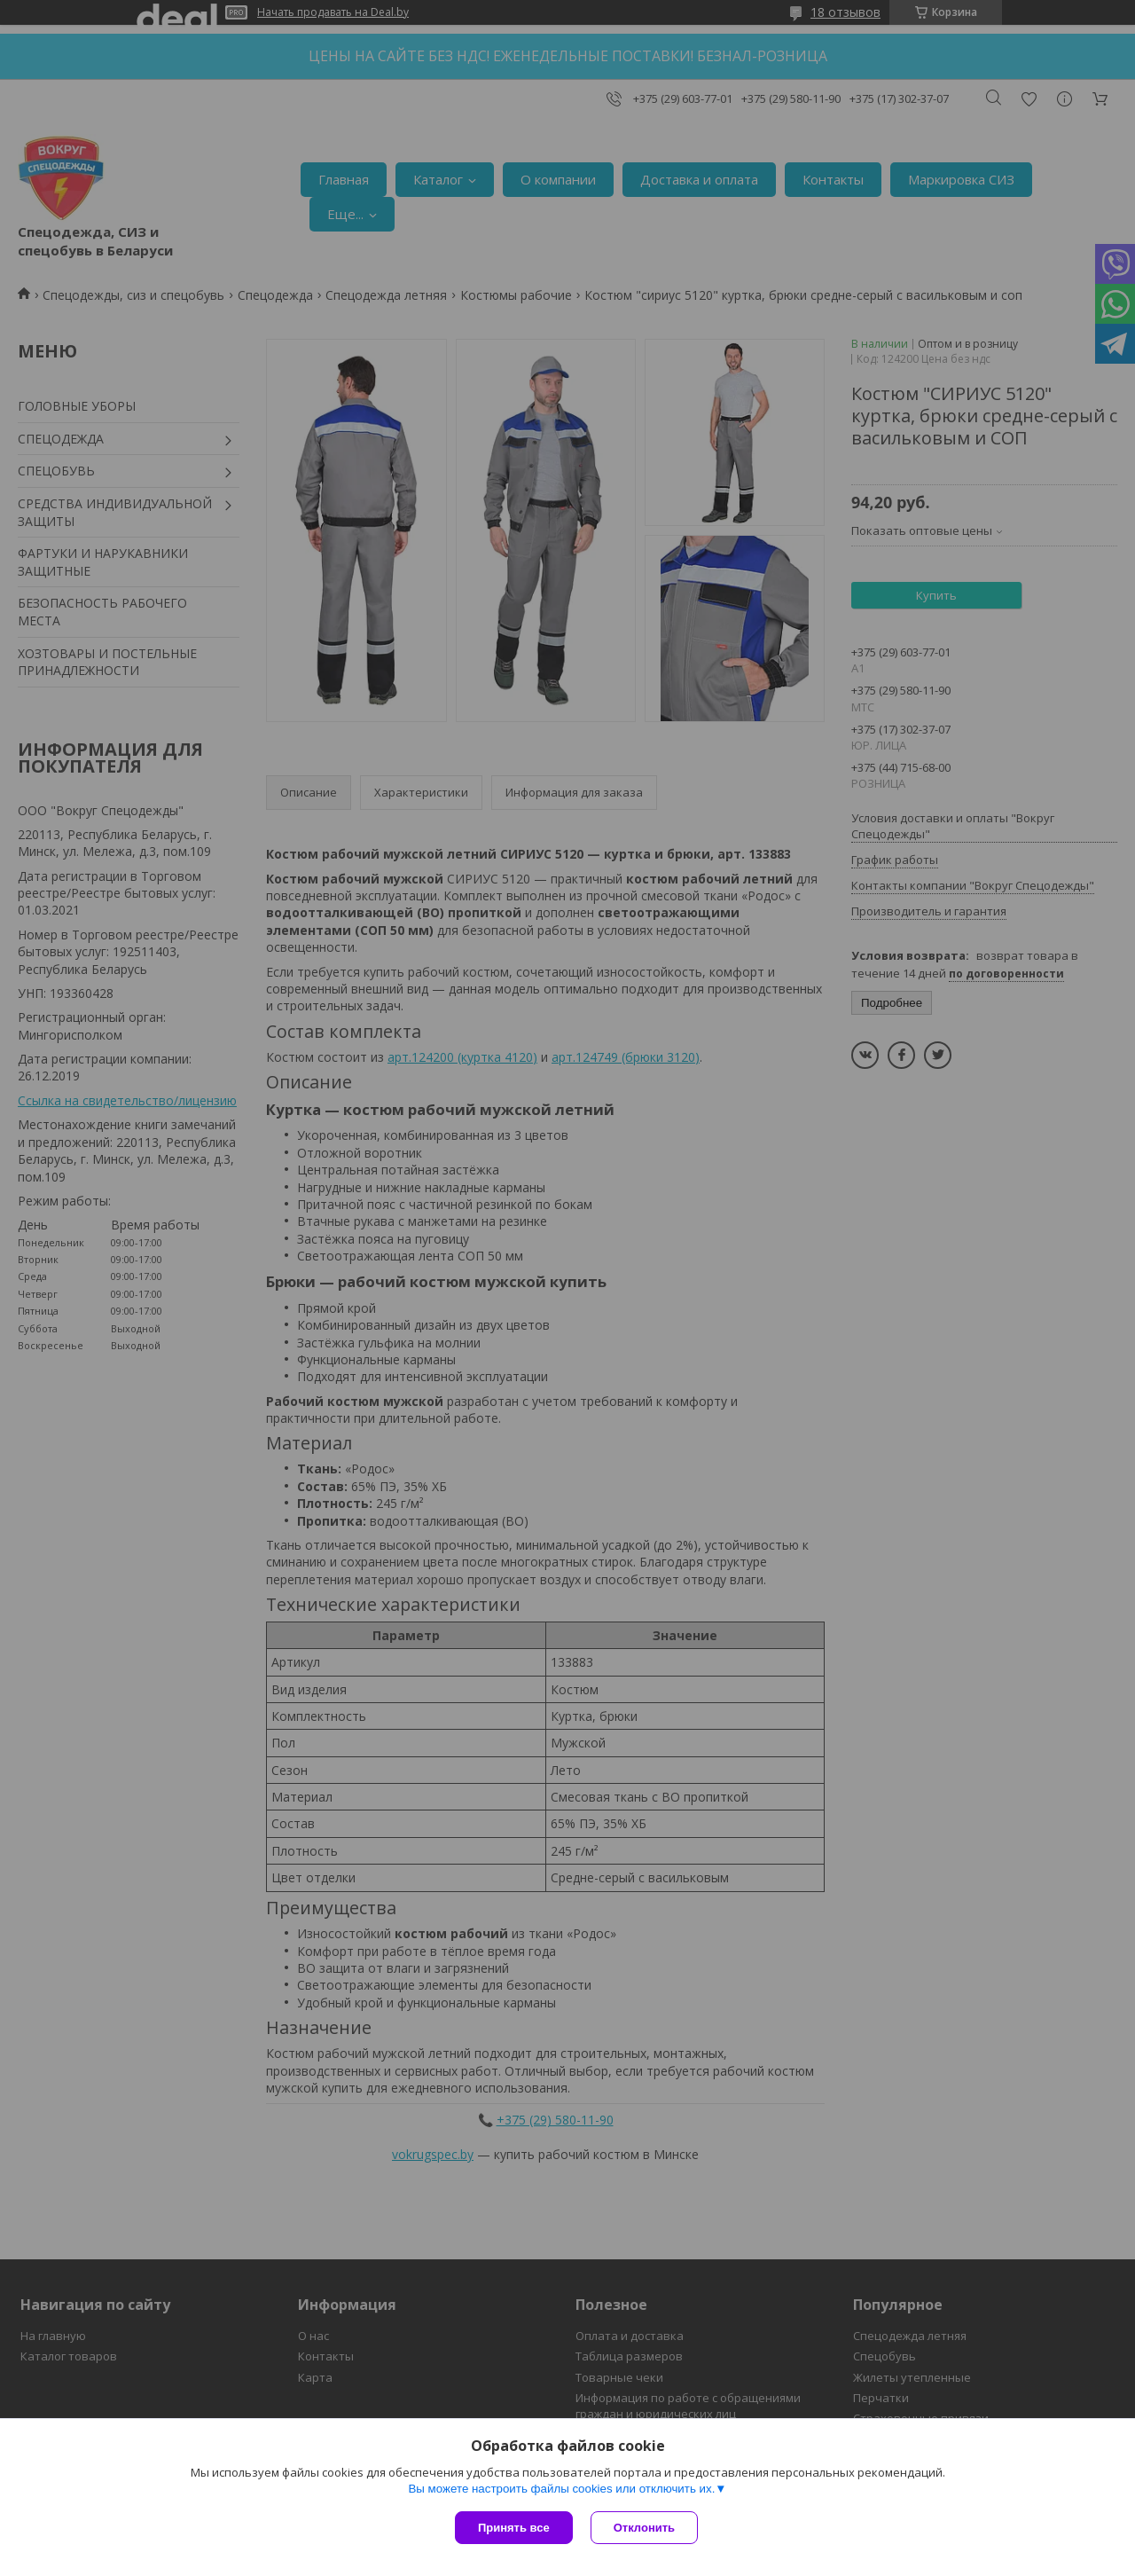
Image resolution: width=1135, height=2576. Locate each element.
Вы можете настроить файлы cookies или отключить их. (561, 2488)
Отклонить (644, 2527)
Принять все (514, 2527)
